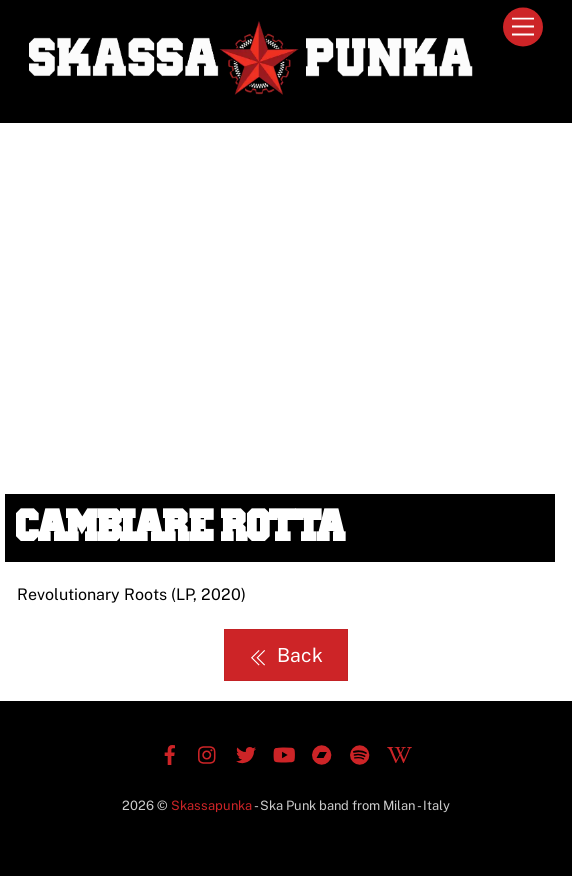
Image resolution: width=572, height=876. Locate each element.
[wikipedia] (398, 752)
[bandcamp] (322, 752)
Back (286, 655)
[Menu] (523, 27)
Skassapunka (211, 805)
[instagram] (208, 752)
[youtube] (284, 752)
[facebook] (170, 752)
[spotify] (360, 752)
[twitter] (246, 752)
